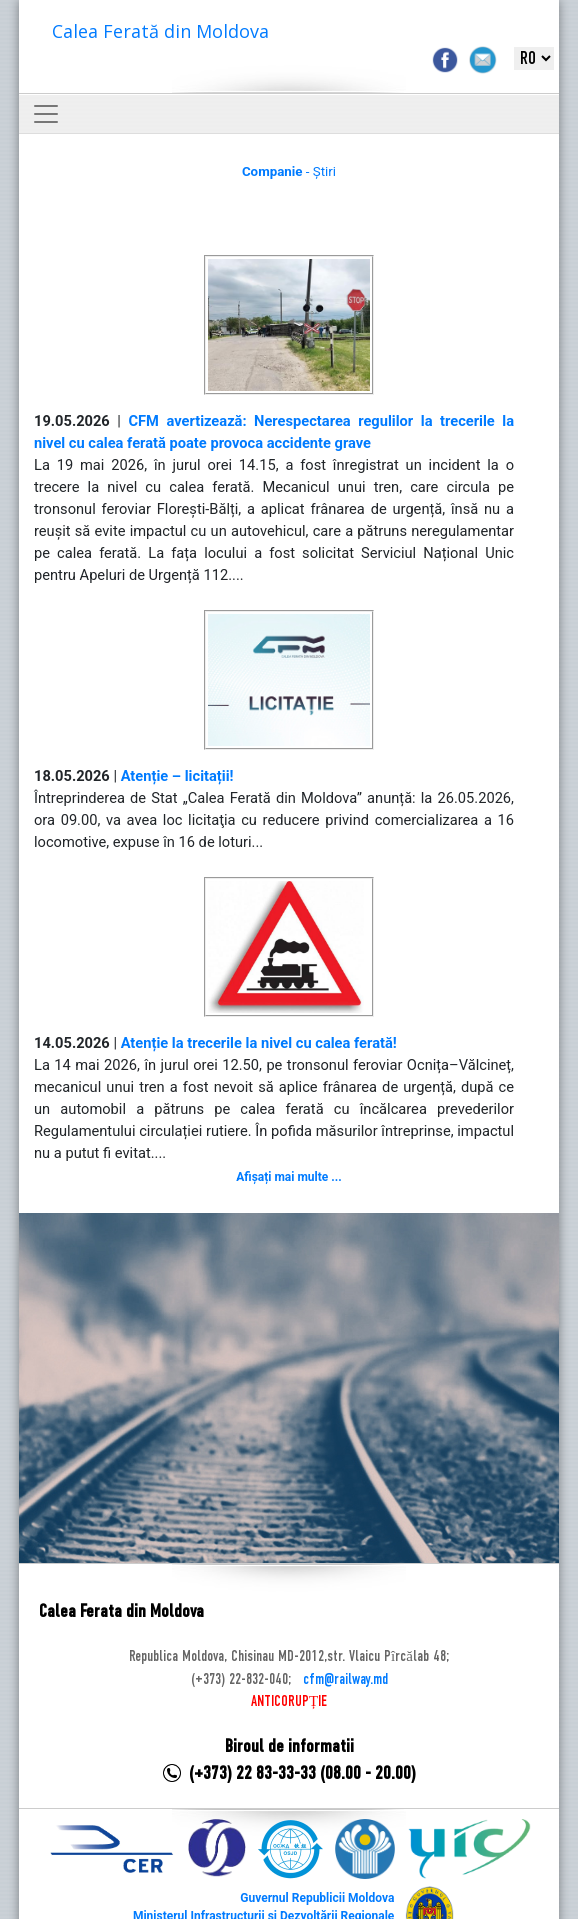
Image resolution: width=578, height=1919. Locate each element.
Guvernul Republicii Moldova (317, 1898)
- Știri (289, 171)
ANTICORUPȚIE (289, 1702)
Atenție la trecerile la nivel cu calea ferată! (259, 1043)
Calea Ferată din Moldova (160, 31)
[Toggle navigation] (46, 114)
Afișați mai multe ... (288, 1177)
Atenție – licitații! (177, 776)
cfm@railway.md (345, 1680)
